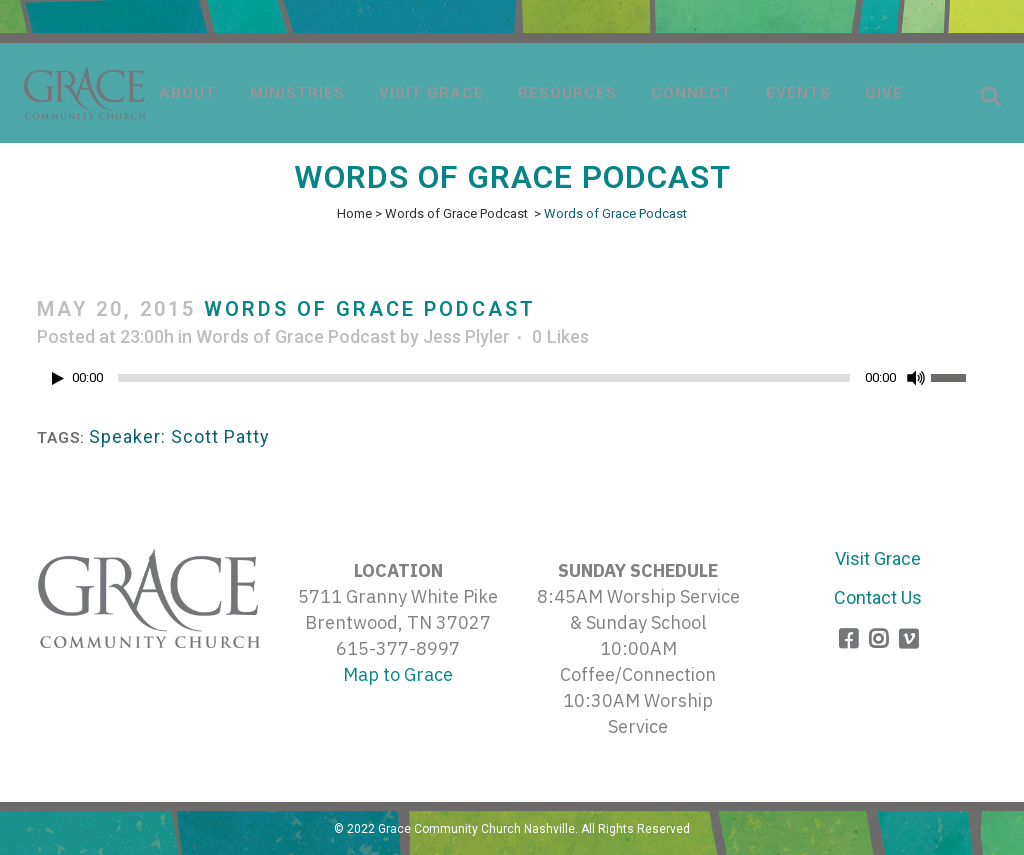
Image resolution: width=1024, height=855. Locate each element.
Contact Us (878, 597)
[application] (512, 383)
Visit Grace (878, 558)
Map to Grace (398, 674)
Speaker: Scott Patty (179, 436)
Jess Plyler (466, 336)
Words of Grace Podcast (456, 213)
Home (354, 213)
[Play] (58, 378)
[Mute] (916, 378)
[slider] (484, 378)
